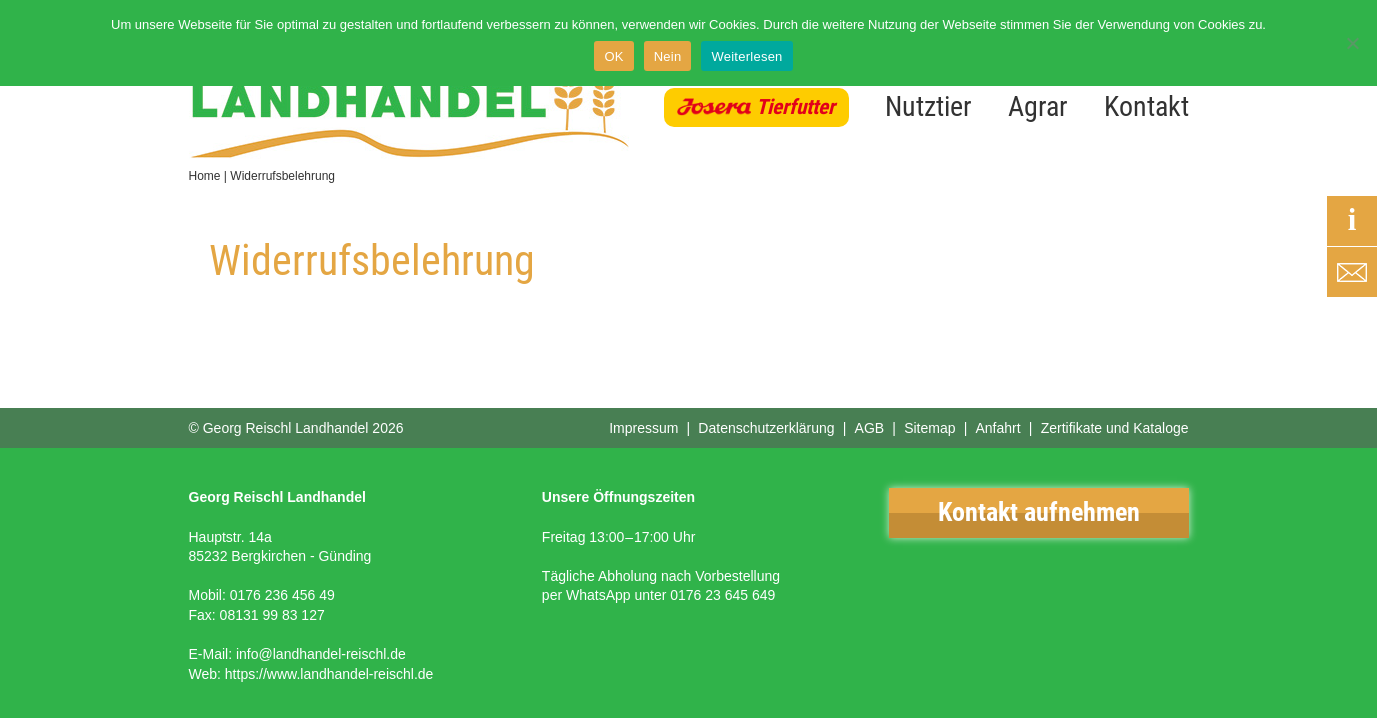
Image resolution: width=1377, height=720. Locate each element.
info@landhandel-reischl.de (321, 654)
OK (613, 56)
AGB (870, 428)
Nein (668, 56)
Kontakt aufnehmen (1039, 512)
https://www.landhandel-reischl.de (329, 674)
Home (205, 176)
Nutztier (928, 106)
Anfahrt (997, 428)
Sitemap (929, 428)
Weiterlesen (746, 56)
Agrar (1038, 106)
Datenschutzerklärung (766, 428)
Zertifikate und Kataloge (1115, 428)
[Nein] (1352, 43)
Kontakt (1146, 106)
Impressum (643, 428)
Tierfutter (795, 107)
